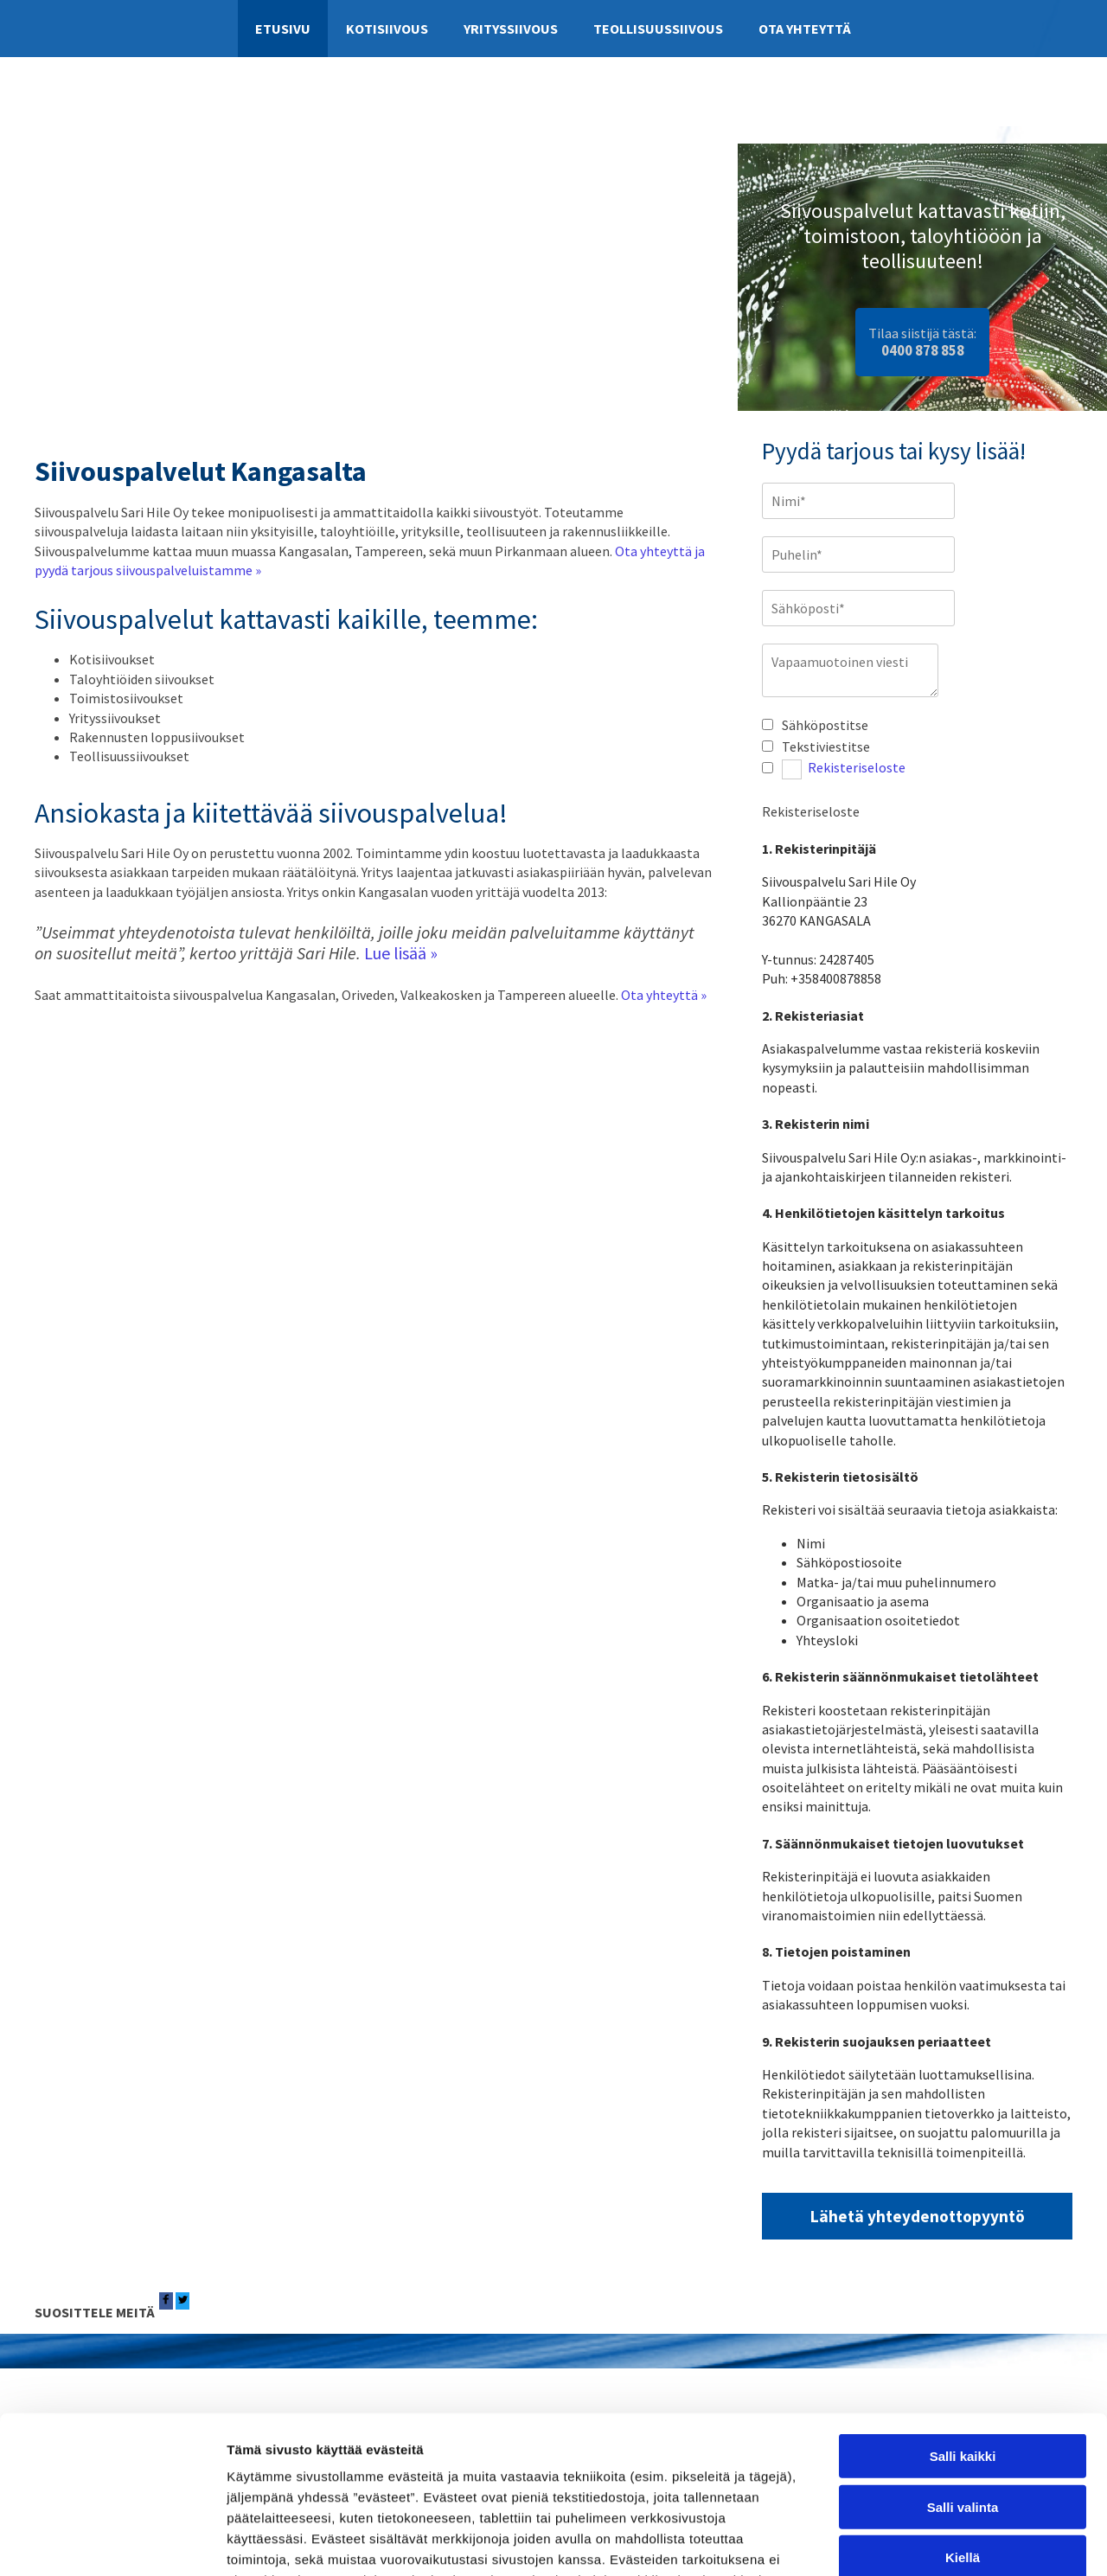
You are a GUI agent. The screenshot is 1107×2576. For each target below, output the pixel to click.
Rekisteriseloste (856, 768)
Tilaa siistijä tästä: (922, 341)
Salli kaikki (963, 2309)
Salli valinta (963, 2359)
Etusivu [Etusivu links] (282, 28)
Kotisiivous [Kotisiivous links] (387, 28)
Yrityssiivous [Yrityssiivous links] (511, 28)
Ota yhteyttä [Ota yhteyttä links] (804, 28)
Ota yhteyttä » (664, 994)
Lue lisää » (401, 953)
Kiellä (962, 2410)
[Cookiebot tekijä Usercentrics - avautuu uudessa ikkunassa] (112, 2542)
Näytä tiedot (925, 2541)
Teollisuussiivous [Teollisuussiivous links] (658, 28)
